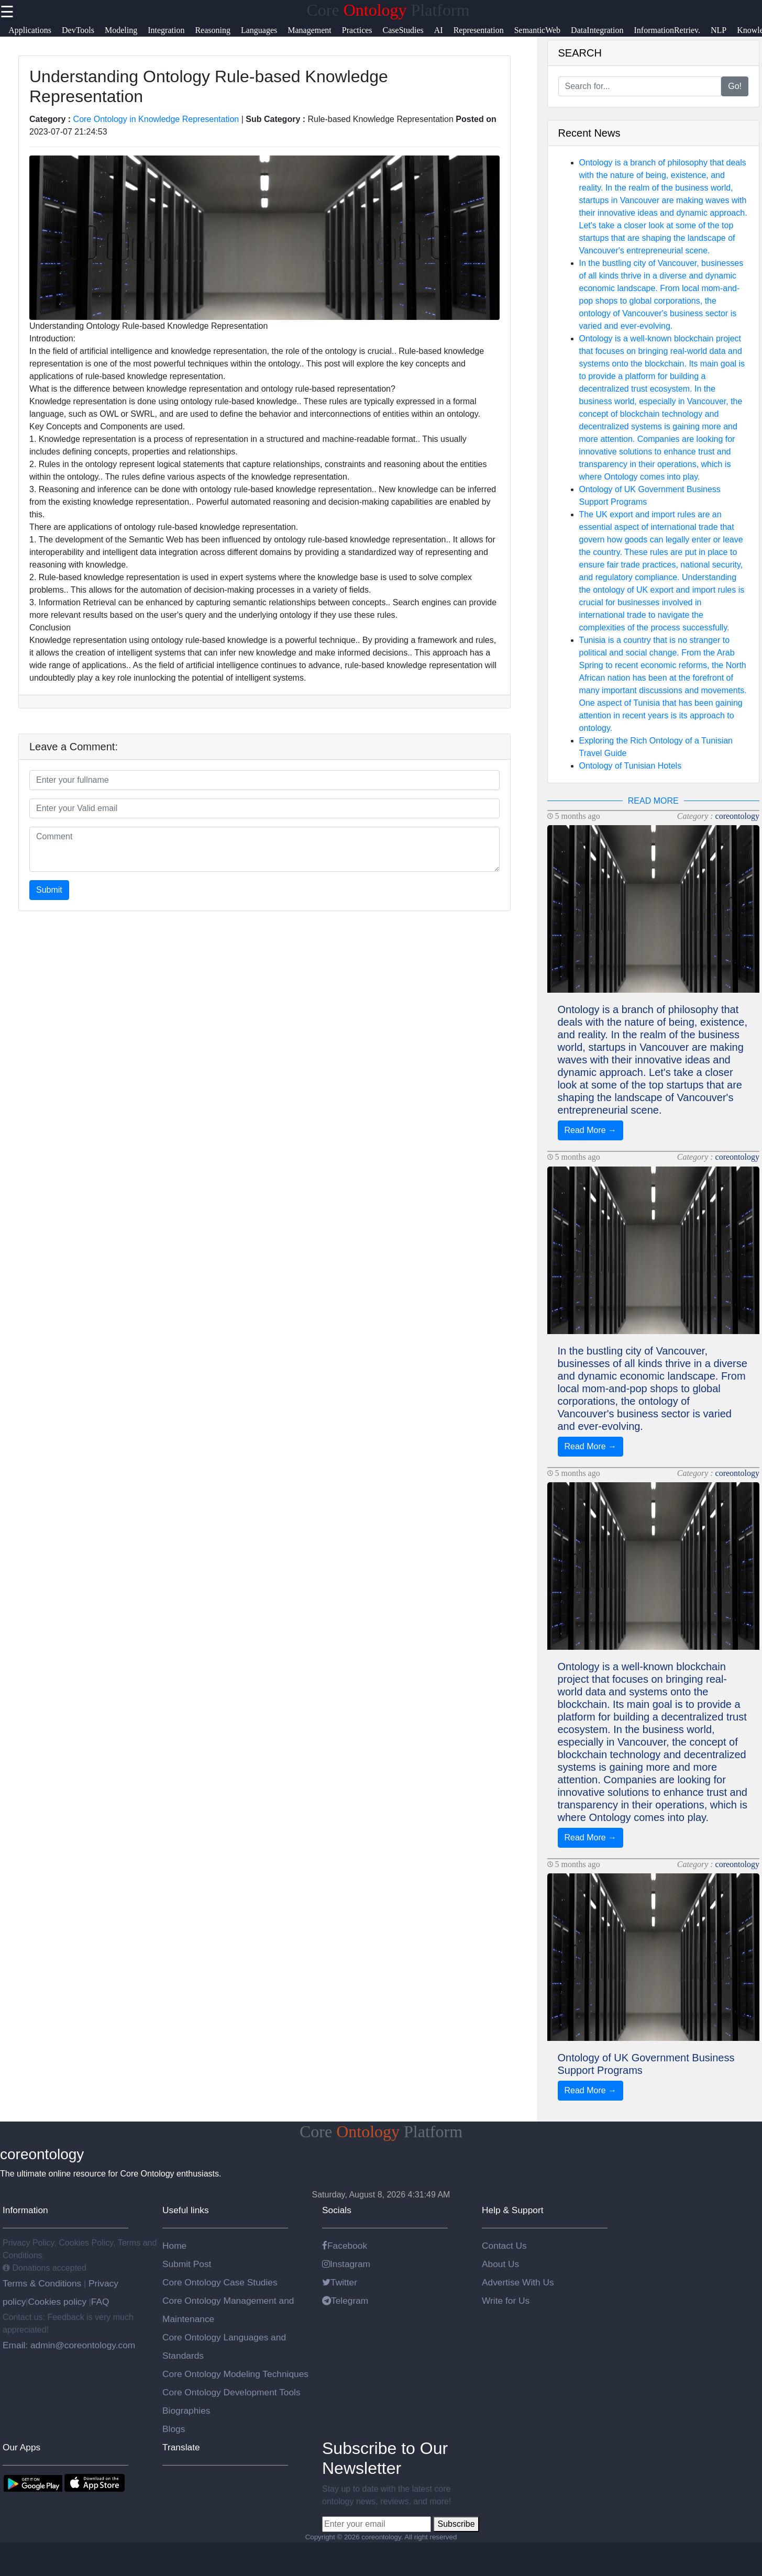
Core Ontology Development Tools (231, 2392)
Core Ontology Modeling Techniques (235, 2374)
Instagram (346, 2264)
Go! (735, 86)
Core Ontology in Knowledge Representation (156, 119)
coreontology (737, 816)
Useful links (185, 2210)
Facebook (344, 2245)
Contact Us (504, 2245)
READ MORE (653, 800)
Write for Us (505, 2300)
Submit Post (186, 2264)
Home (174, 2245)
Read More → (591, 1130)
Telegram (345, 2300)
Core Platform (387, 10)
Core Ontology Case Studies (220, 2282)
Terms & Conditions (43, 2283)
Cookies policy (57, 2301)
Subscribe (455, 2523)
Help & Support (513, 2210)
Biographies (186, 2410)
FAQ (100, 2301)
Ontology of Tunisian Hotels (630, 765)
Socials (336, 2210)
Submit (49, 889)
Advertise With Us (518, 2282)
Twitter (339, 2282)
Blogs (173, 2429)
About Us (500, 2264)
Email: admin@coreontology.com (69, 2345)
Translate (181, 2447)
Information (25, 2210)
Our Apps (21, 2447)
